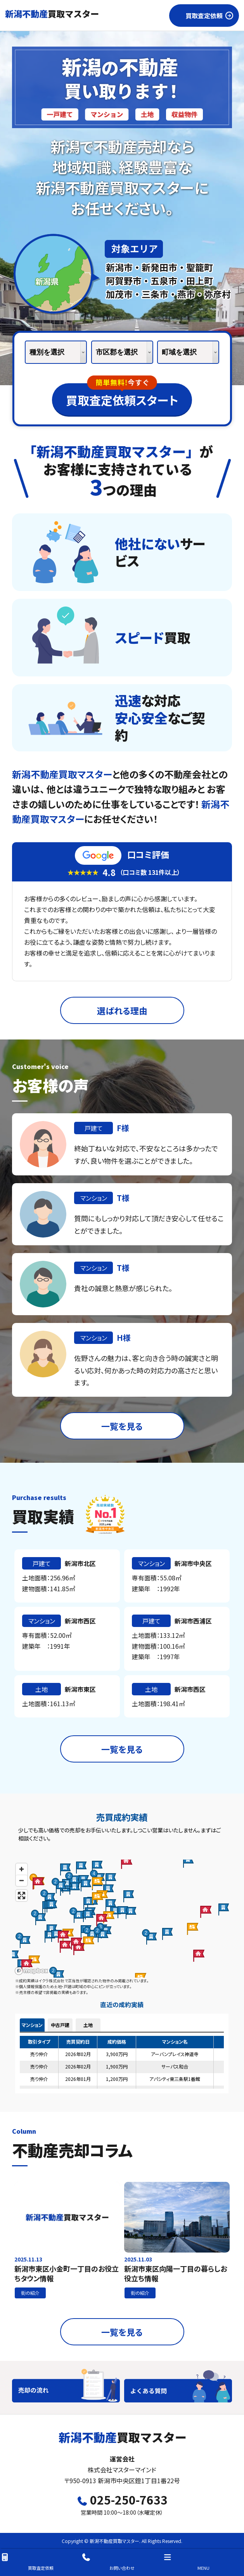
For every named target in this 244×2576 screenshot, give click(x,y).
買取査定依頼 (27, 2562)
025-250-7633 (122, 2499)
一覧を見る (122, 1426)
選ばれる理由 (122, 1010)
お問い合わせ (108, 2562)
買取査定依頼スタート (122, 395)
